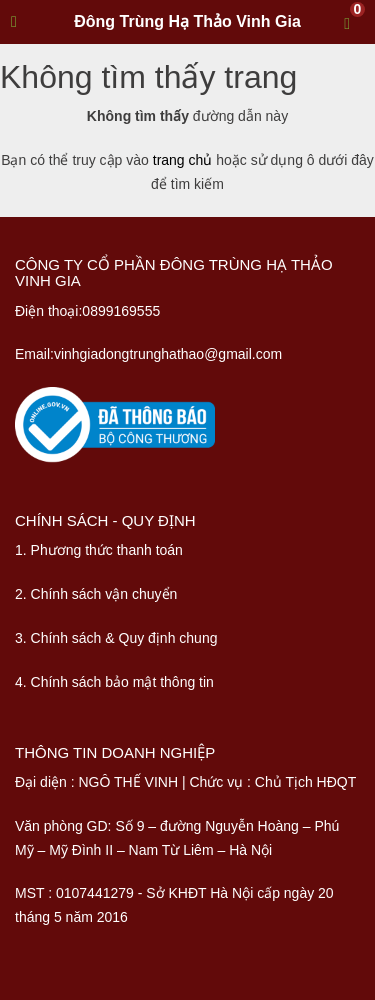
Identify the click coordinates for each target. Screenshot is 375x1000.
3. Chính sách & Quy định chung (116, 638)
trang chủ (183, 160)
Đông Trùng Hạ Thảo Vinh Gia (187, 21)
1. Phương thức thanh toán (99, 550)
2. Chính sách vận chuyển (96, 594)
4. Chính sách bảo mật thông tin (114, 682)
